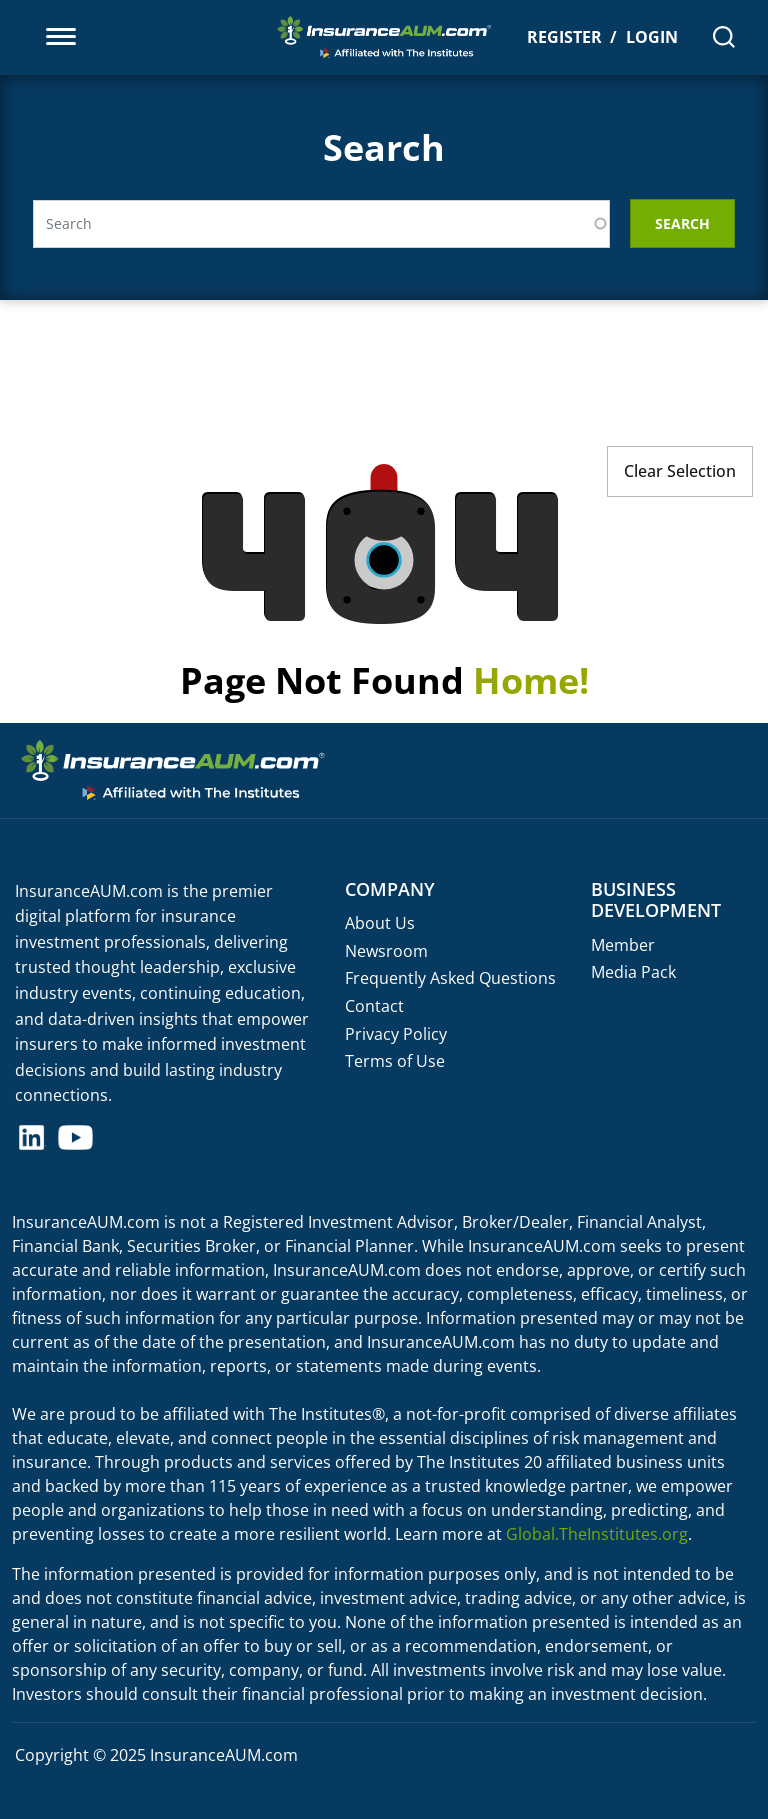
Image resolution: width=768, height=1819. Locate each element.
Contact (374, 1006)
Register (564, 37)
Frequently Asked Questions (450, 978)
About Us (380, 923)
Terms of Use (395, 1061)
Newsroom (386, 951)
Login (652, 37)
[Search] (724, 37)
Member (623, 945)
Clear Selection (680, 471)
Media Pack (633, 972)
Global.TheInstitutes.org (597, 1534)
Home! (531, 680)
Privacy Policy (396, 1034)
